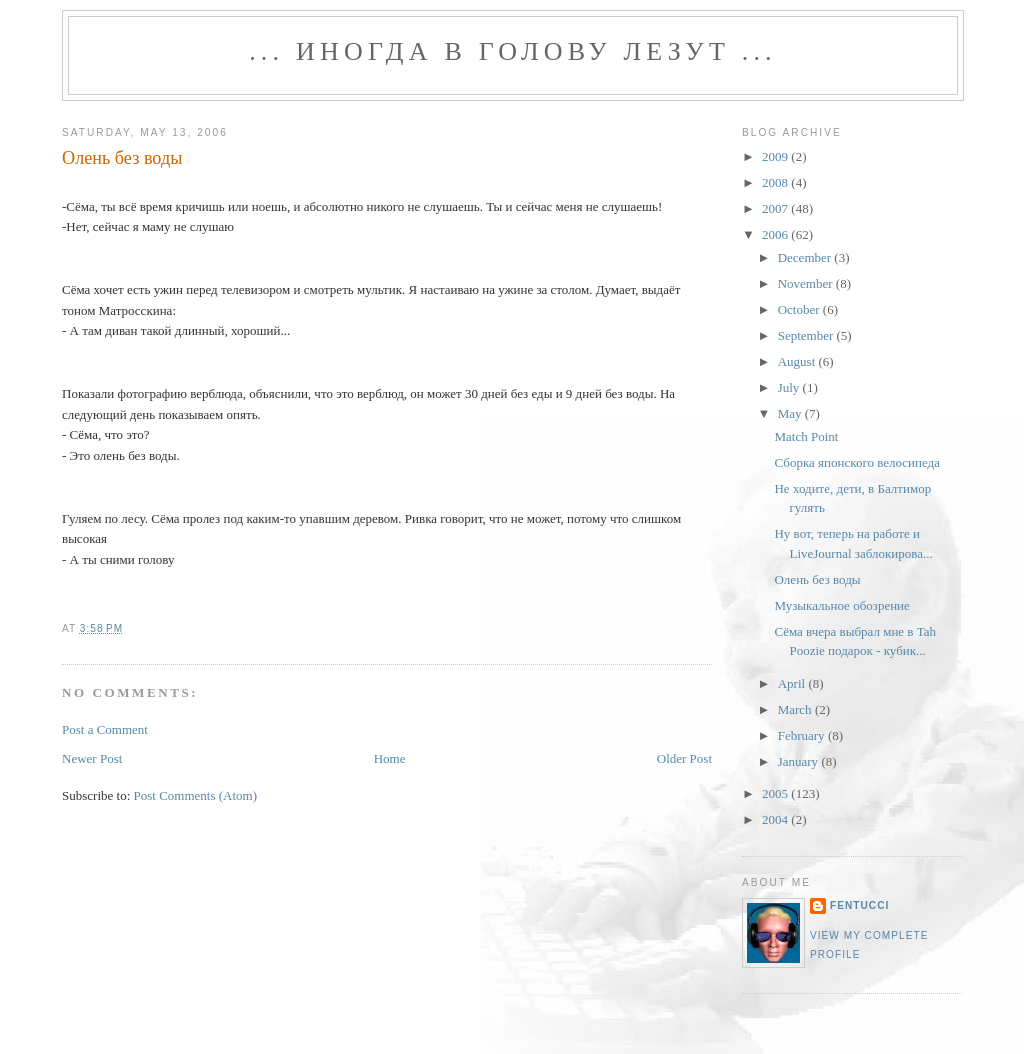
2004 (776, 819)
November (807, 283)
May (791, 413)
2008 (776, 182)
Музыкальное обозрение (841, 605)
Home (390, 758)
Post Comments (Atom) (196, 795)
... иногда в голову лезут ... (513, 51)
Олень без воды (122, 158)
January (800, 761)
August (798, 361)
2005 (776, 793)
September (807, 335)
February (803, 735)
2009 (776, 156)
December (806, 257)
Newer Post (92, 758)
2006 (776, 234)
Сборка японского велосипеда (856, 462)
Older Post (684, 758)
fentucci (859, 905)
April (793, 683)
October (800, 309)
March (796, 709)
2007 (776, 208)
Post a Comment (105, 729)
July (790, 387)
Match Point (806, 436)
